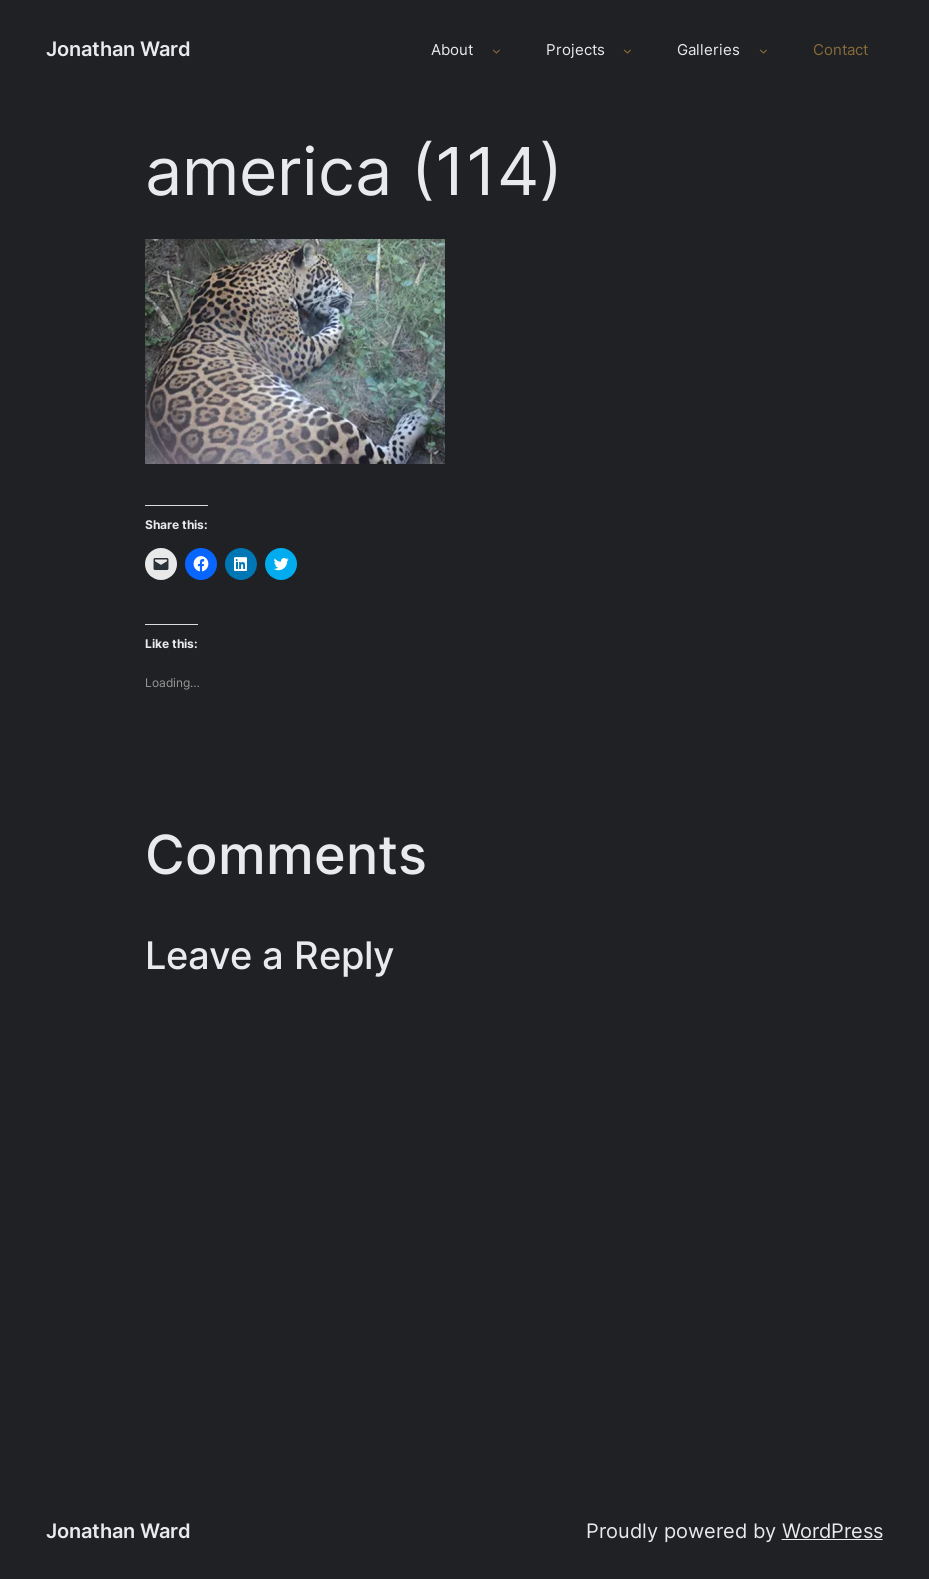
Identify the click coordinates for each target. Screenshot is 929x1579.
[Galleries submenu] (763, 50)
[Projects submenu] (627, 50)
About (452, 50)
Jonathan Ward (118, 49)
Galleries (708, 50)
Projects (575, 50)
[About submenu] (496, 50)
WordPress (832, 1531)
